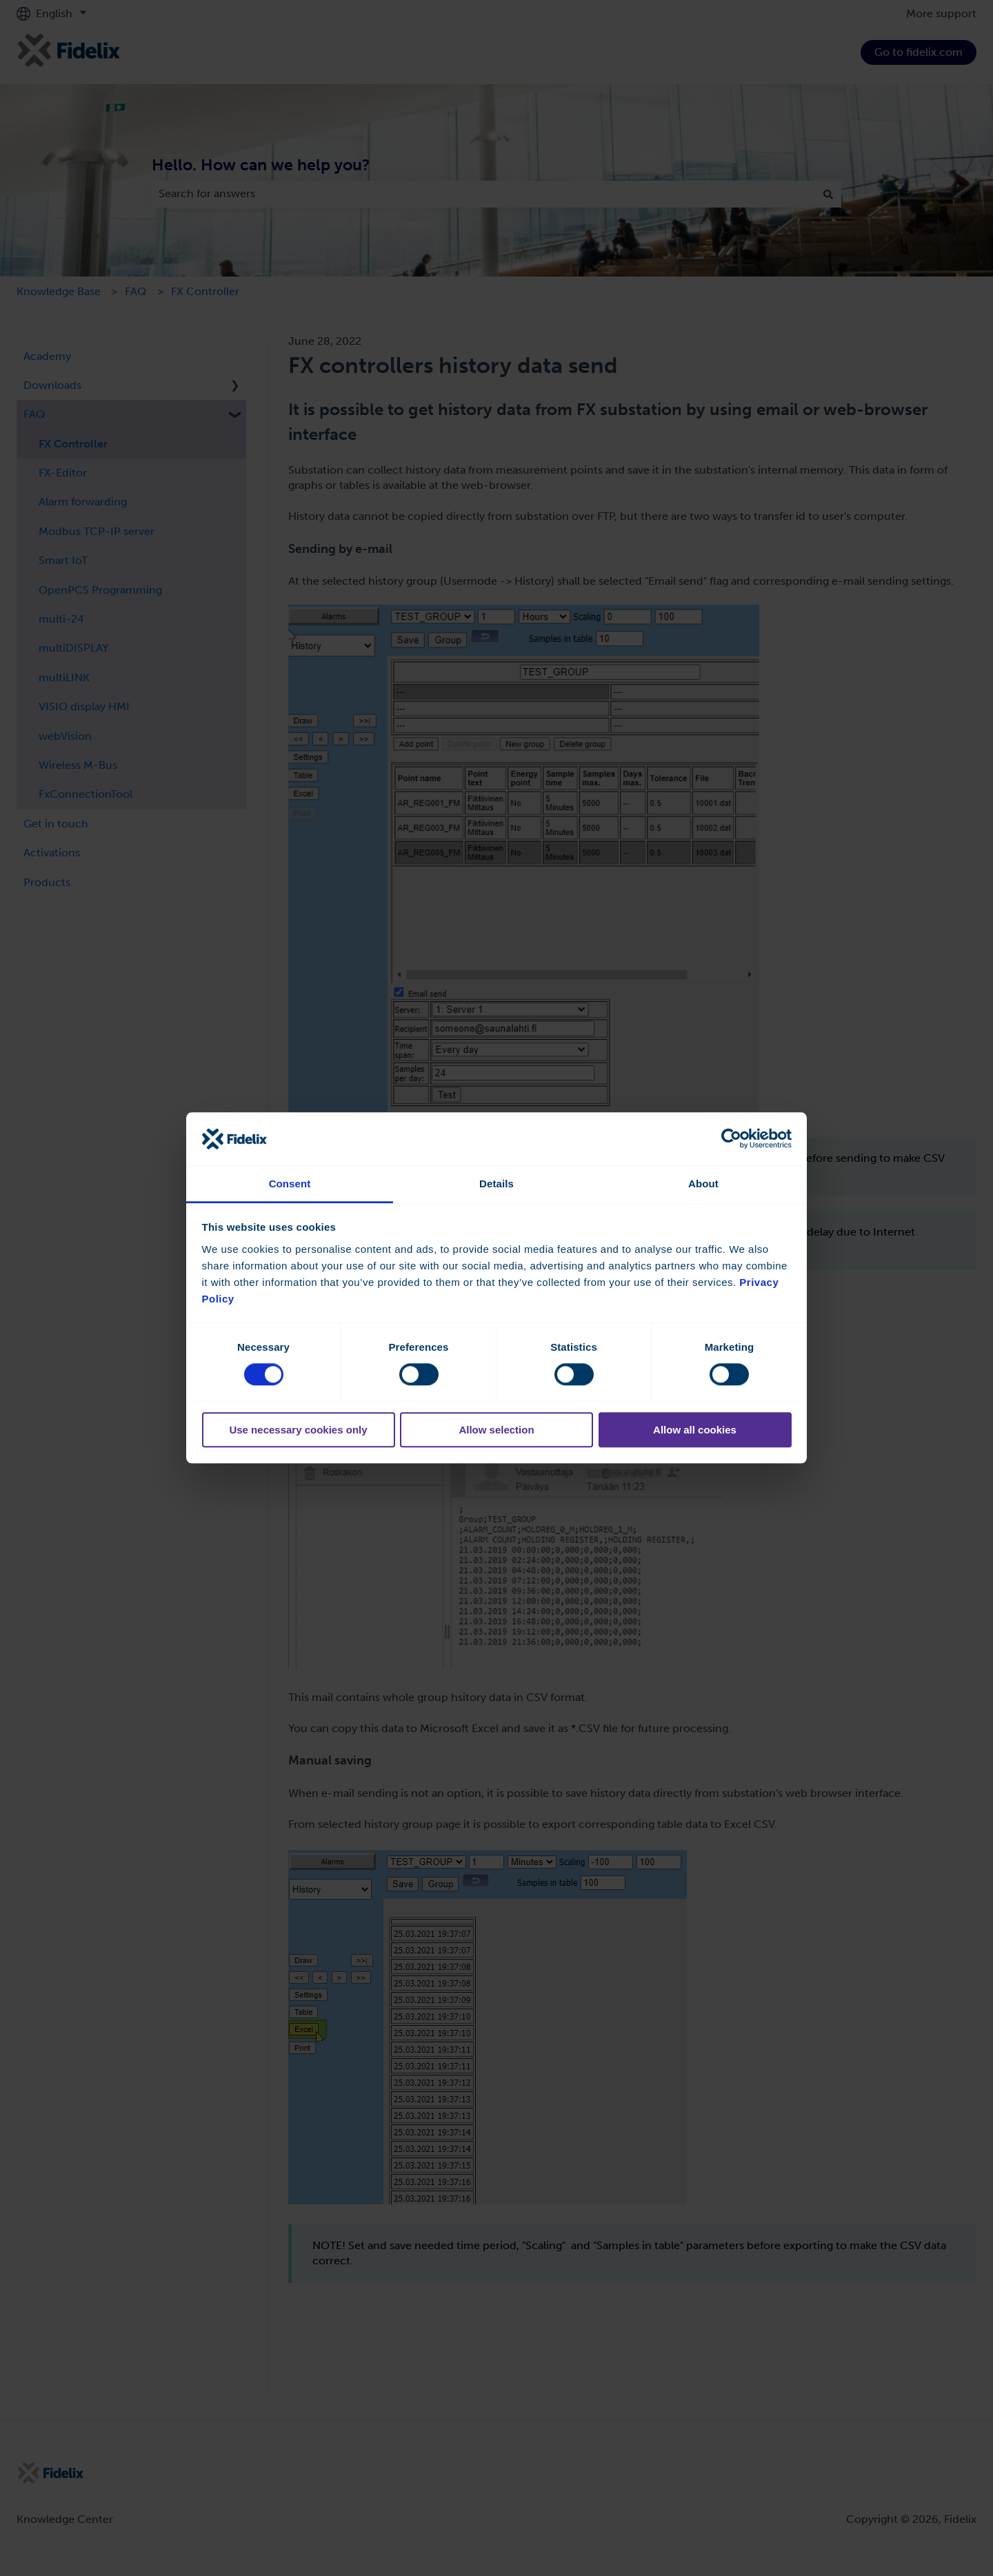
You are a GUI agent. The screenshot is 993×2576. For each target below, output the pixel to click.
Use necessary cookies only (298, 1430)
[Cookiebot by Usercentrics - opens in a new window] (731, 1139)
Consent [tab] (290, 1183)
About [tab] (703, 1183)
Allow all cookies (694, 1430)
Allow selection (496, 1430)
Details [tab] (496, 1183)
